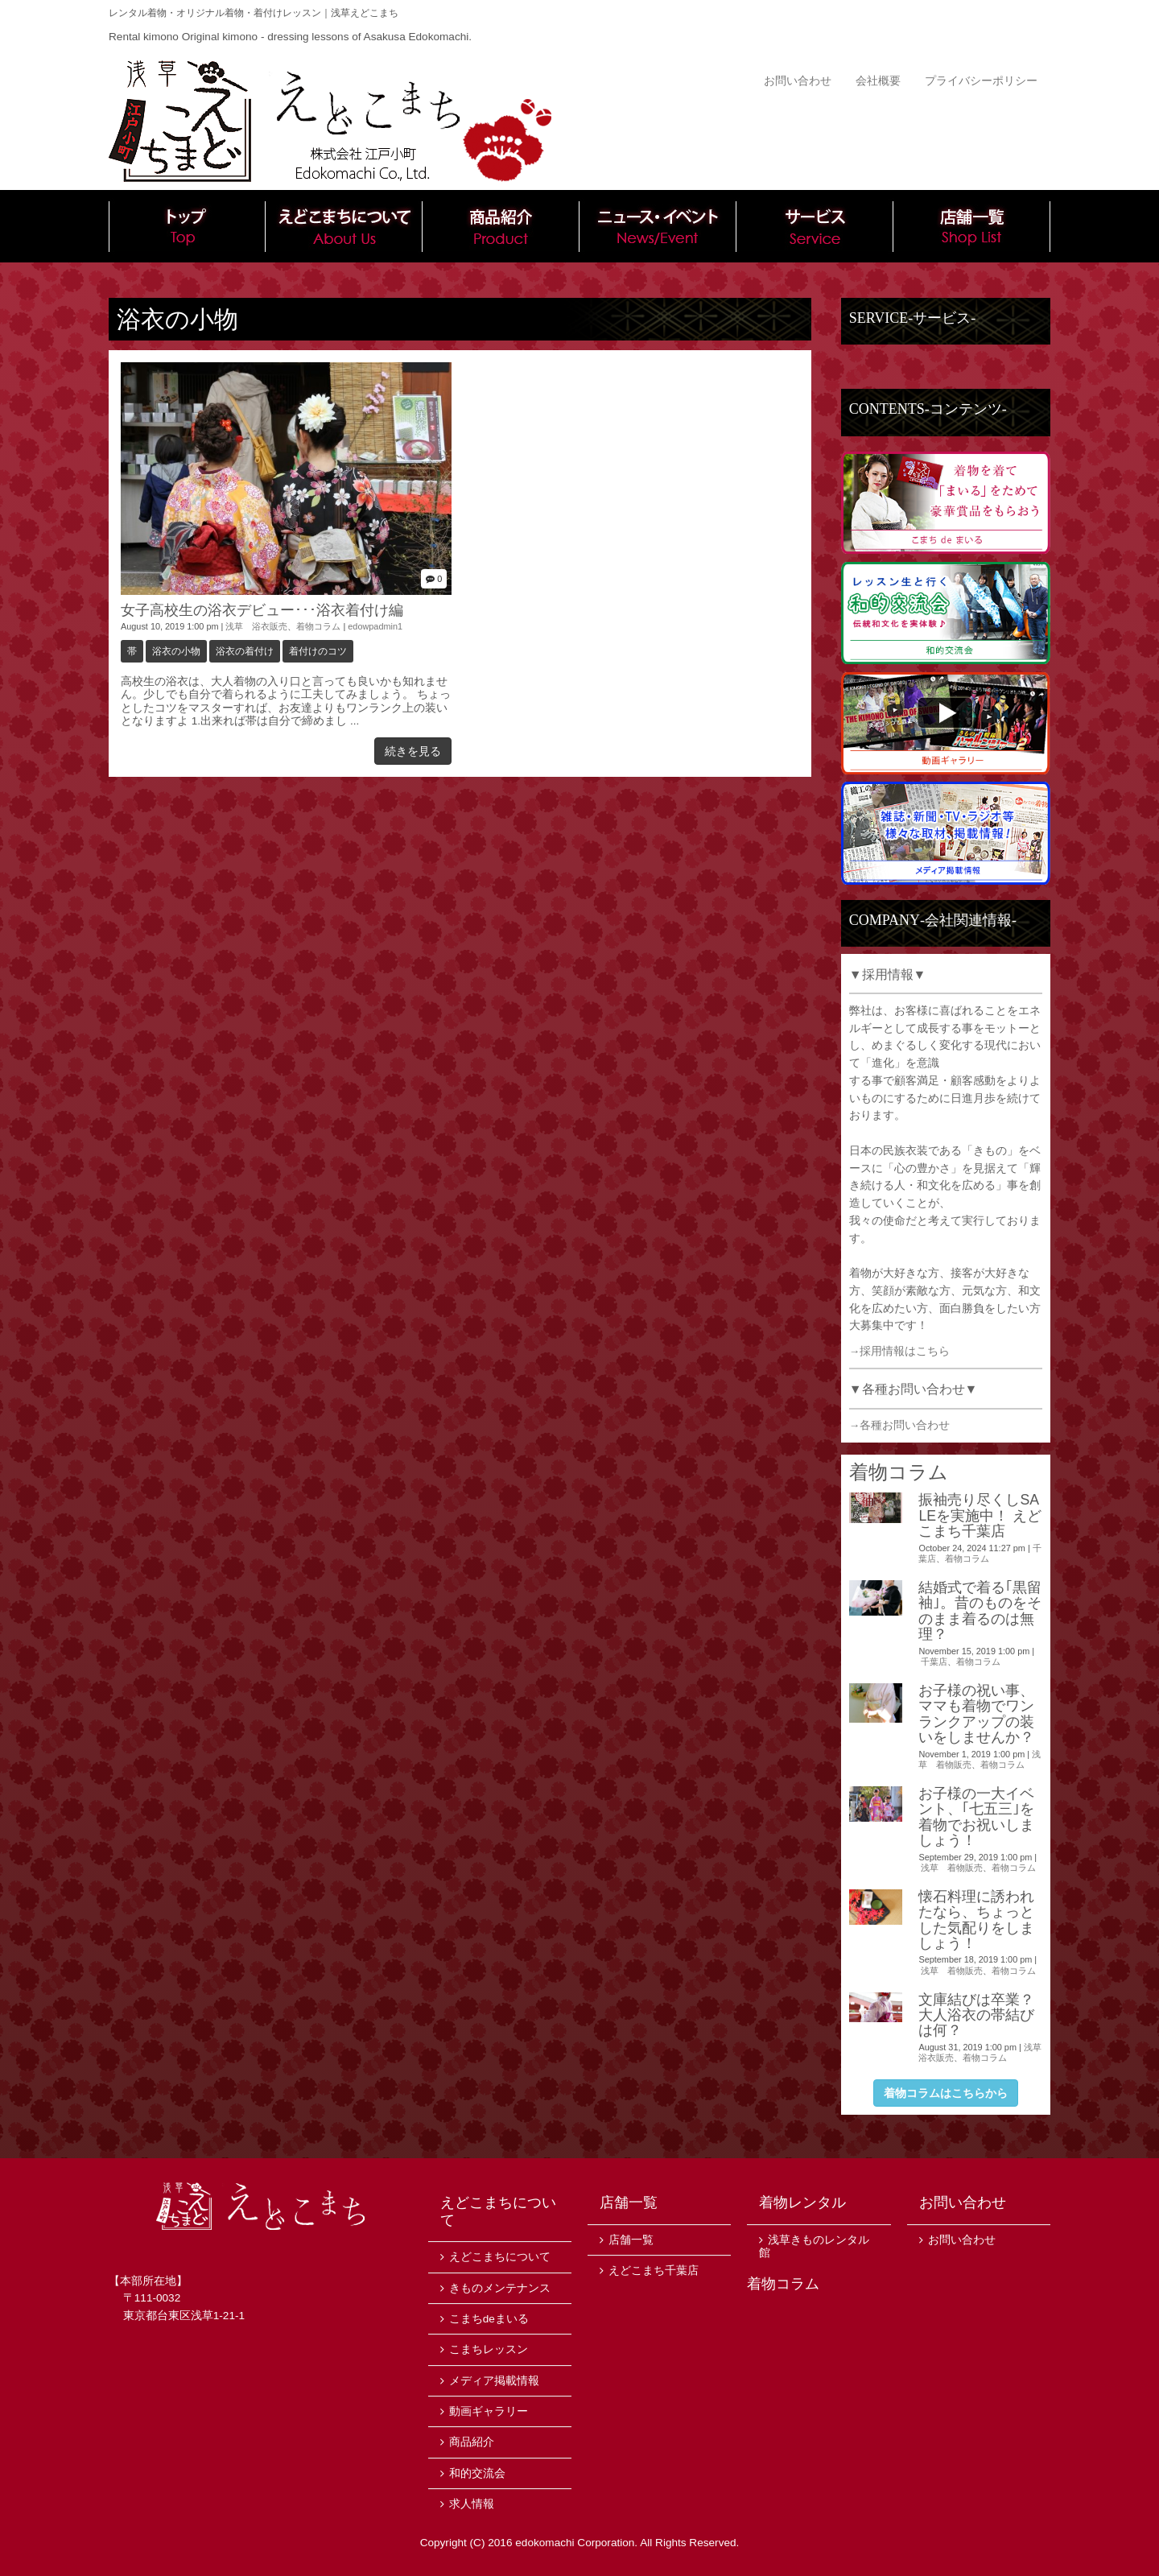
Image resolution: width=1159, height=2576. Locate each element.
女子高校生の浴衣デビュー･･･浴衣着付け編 (262, 610)
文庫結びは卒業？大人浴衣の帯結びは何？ (976, 2015)
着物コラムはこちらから (946, 2093)
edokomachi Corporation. (576, 2543)
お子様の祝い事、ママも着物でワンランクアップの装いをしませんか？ (976, 1713)
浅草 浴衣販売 (256, 626)
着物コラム (318, 626)
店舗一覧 (971, 226)
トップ (187, 226)
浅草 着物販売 (952, 1867)
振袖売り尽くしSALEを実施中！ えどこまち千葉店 (979, 1515)
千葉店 (934, 1661)
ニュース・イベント (658, 226)
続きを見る (413, 751)
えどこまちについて (344, 226)
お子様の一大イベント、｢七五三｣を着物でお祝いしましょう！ (976, 1816)
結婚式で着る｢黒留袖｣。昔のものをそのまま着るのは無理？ (979, 1610)
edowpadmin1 (375, 626)
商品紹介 (501, 226)
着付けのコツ (318, 651)
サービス (814, 226)
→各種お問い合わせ (900, 1425)
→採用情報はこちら (900, 1351)
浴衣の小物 (176, 651)
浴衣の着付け (245, 651)
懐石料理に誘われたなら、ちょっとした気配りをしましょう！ (976, 1920)
